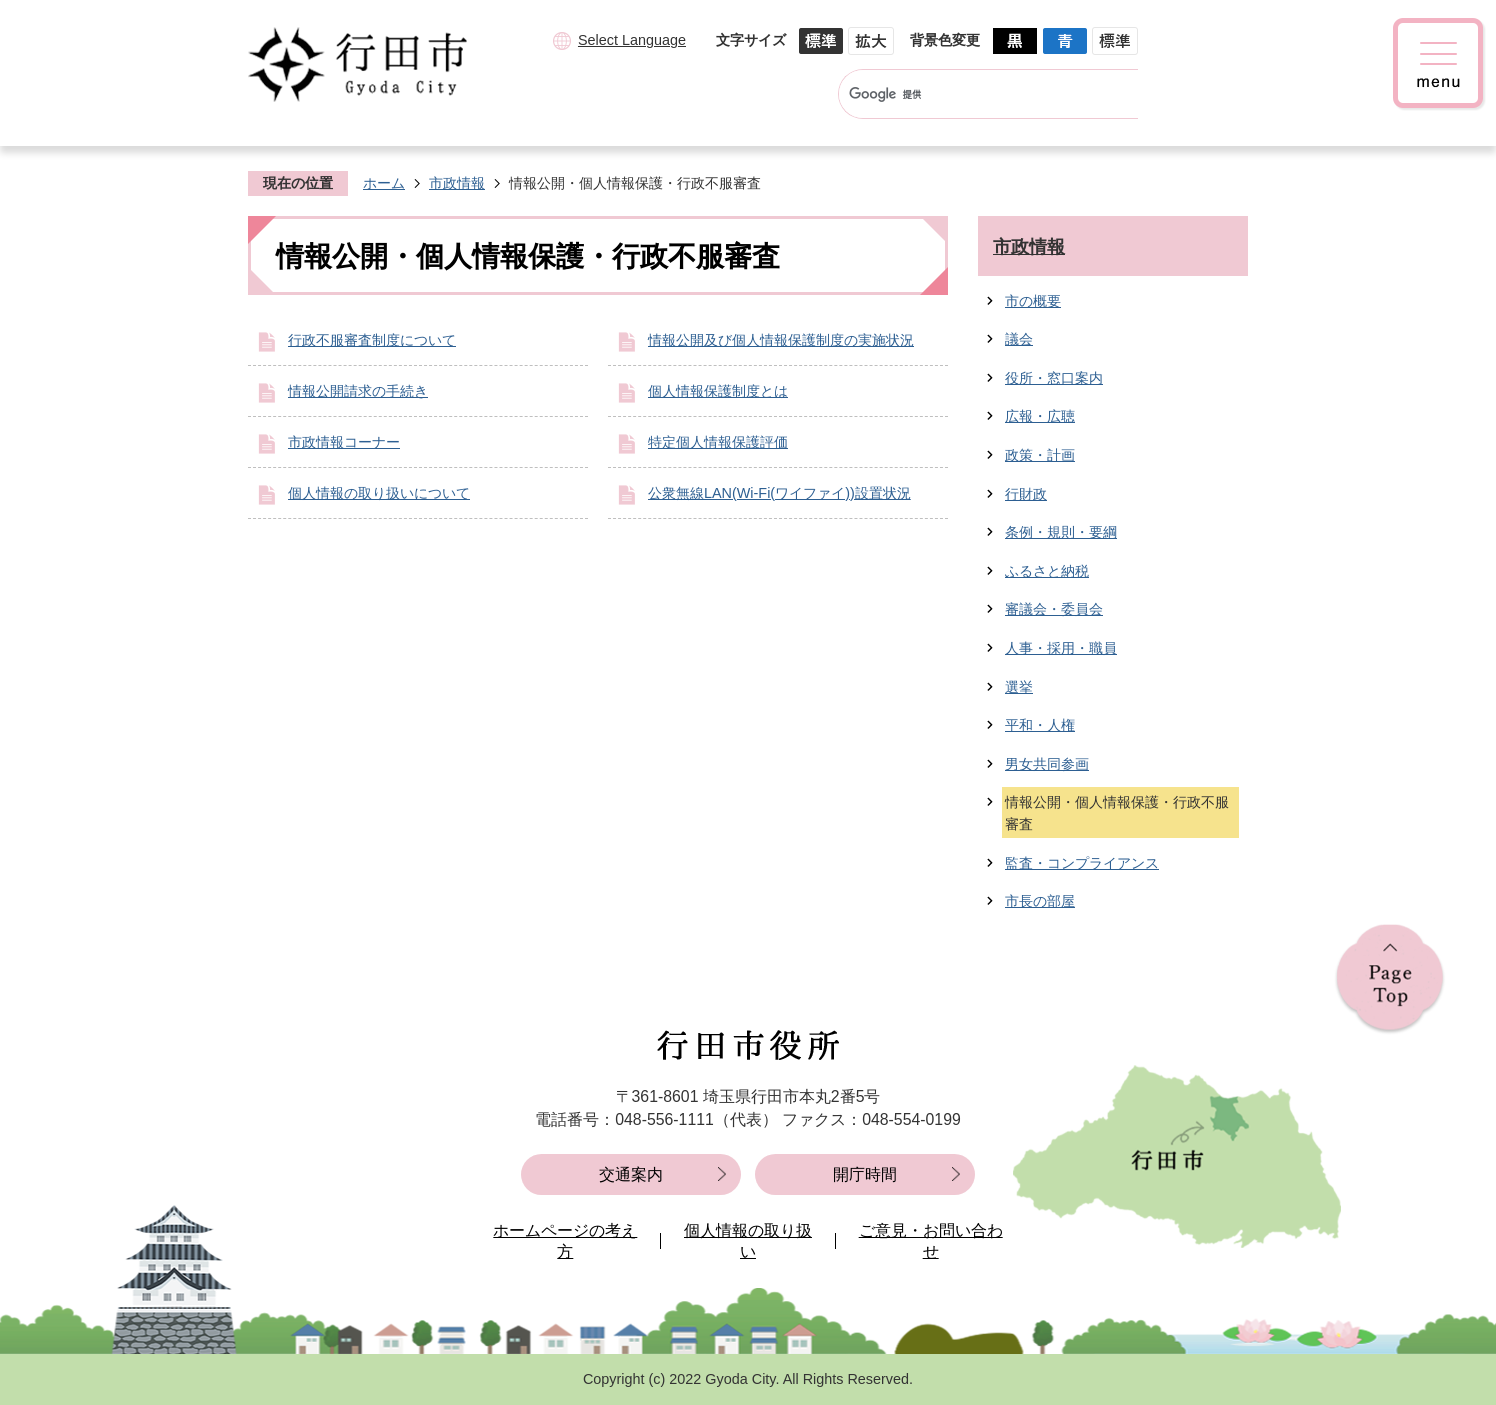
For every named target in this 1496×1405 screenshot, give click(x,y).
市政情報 (457, 183)
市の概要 (1033, 301)
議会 (1019, 339)
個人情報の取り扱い (748, 1241)
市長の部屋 (1040, 901)
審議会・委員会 (1054, 609)
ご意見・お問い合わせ (931, 1241)
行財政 (1026, 494)
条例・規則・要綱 (1061, 532)
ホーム (384, 183)
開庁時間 (865, 1174)
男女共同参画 (1047, 764)
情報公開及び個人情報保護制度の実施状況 (781, 340)
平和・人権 (1040, 725)
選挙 (1019, 687)
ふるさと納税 (1047, 571)
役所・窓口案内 (1054, 378)
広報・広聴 (1040, 416)
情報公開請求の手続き (358, 391)
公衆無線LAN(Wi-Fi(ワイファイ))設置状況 (779, 493)
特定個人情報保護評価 (718, 442)
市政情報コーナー (344, 442)
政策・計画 (1040, 455)
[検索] (969, 94)
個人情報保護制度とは (718, 391)
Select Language (632, 40)
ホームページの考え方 (565, 1241)
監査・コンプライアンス (1082, 863)
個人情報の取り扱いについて (379, 493)
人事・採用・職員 (1061, 648)
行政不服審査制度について (372, 340)
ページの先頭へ (1390, 979)
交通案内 (631, 1174)
